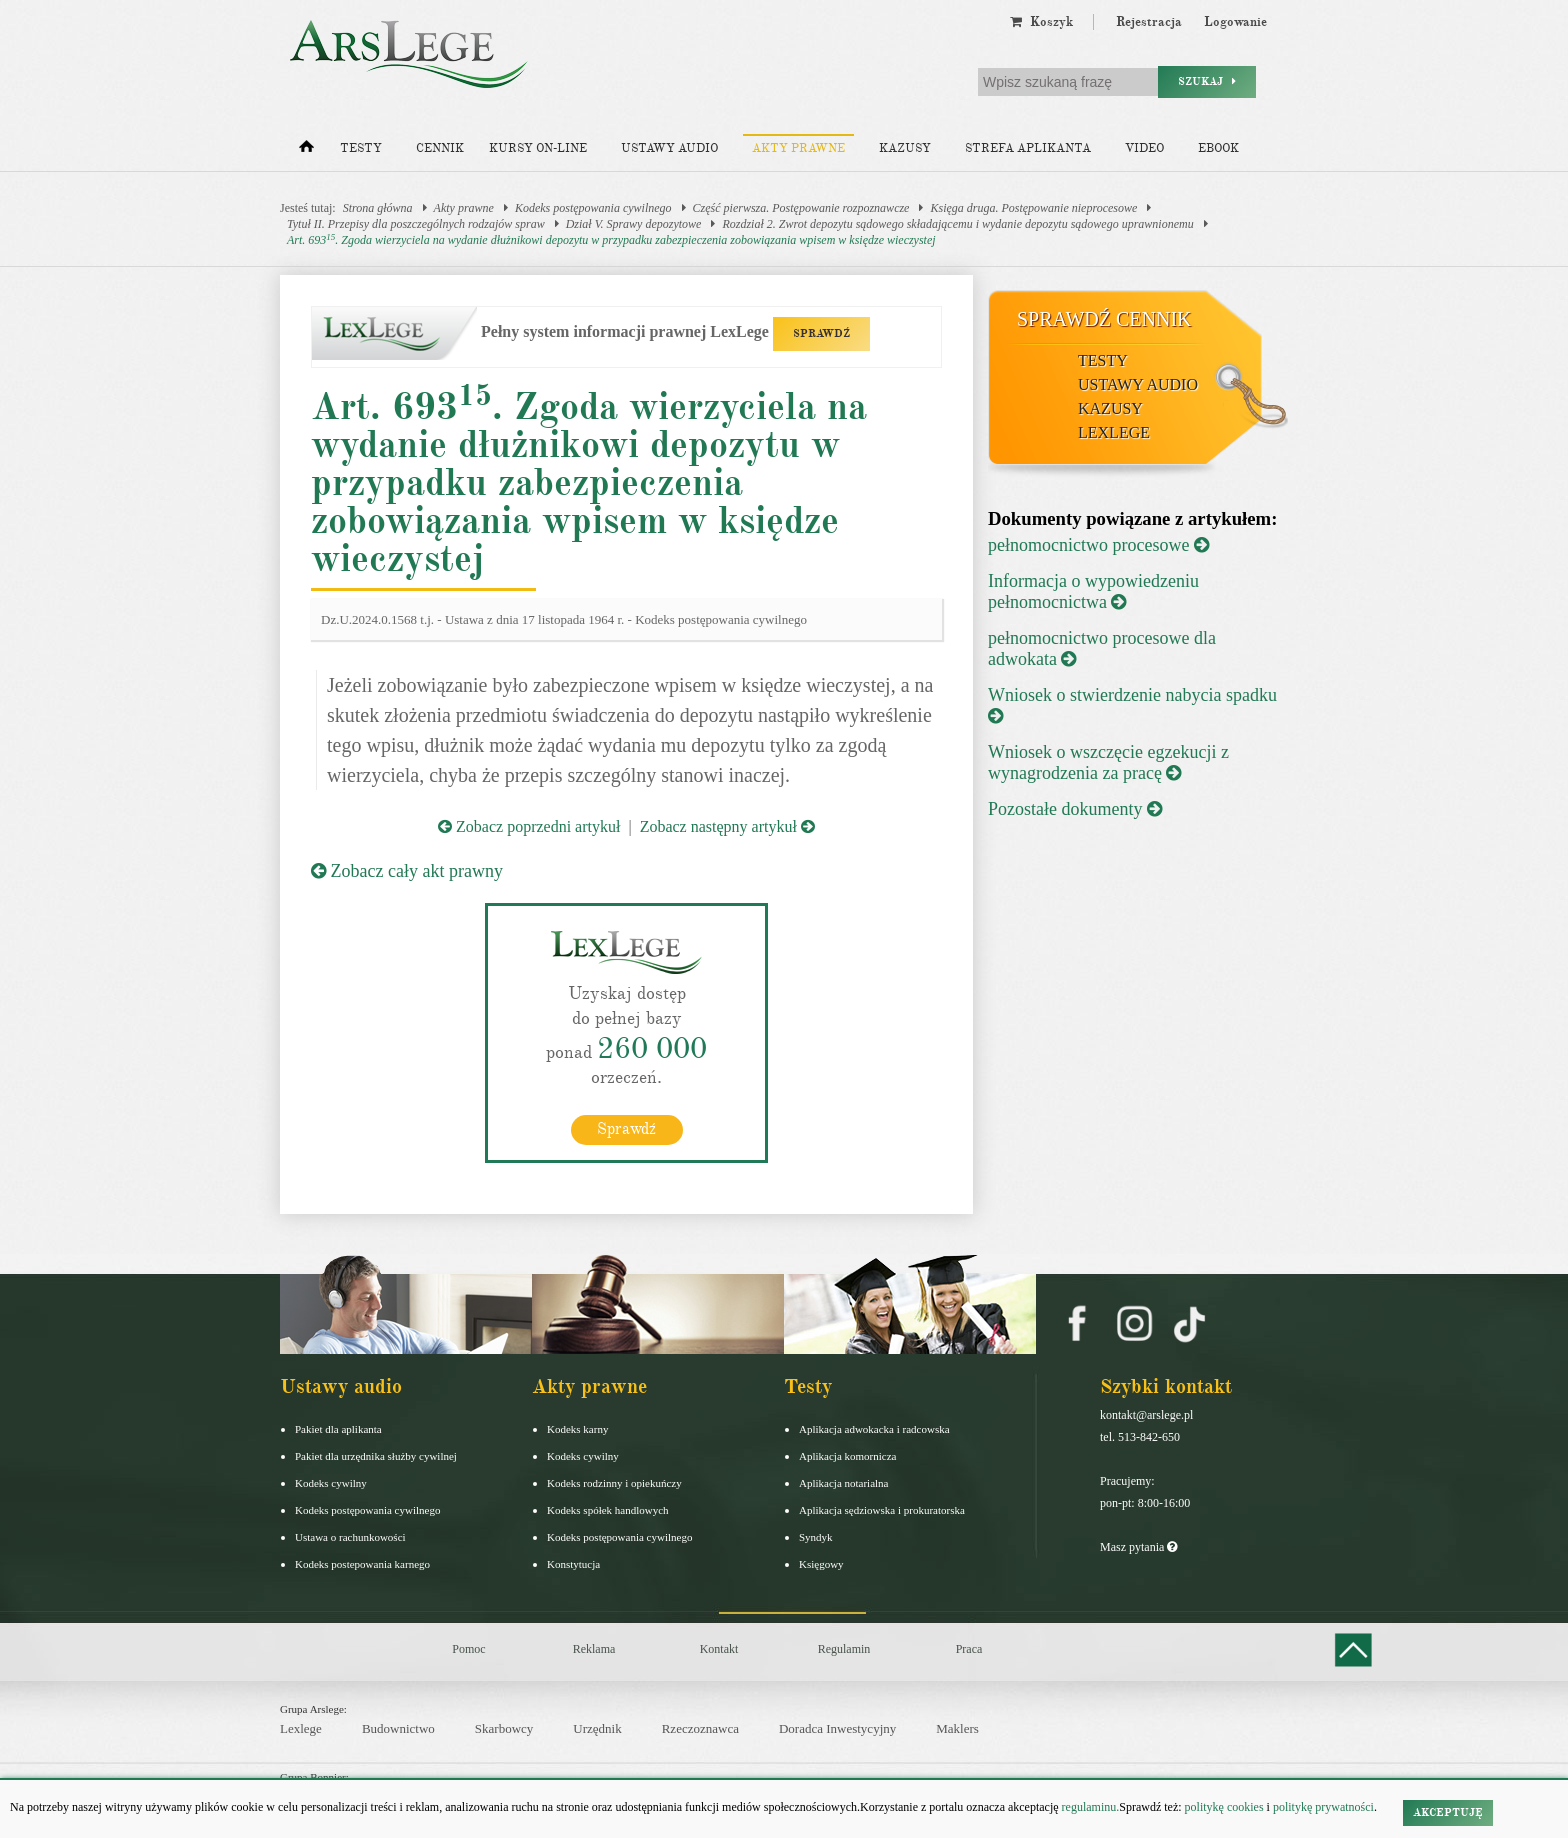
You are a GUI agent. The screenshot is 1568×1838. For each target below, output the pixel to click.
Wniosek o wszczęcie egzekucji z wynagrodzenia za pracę (1108, 762)
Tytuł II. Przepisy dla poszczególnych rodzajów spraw (416, 224)
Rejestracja (1149, 22)
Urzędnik (597, 1728)
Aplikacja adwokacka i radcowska (874, 1429)
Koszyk (1041, 22)
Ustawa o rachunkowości (350, 1537)
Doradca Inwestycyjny (837, 1728)
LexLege (1114, 432)
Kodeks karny (577, 1429)
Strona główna (378, 208)
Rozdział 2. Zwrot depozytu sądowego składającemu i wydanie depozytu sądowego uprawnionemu (957, 224)
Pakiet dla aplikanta (338, 1429)
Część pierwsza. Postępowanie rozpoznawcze (801, 208)
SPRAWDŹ (821, 333)
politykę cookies (1224, 1807)
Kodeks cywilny (331, 1483)
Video (1144, 148)
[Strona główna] (306, 151)
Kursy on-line (538, 148)
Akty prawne (798, 148)
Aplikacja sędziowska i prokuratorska (882, 1510)
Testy (361, 148)
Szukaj (1207, 81)
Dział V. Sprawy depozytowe (634, 224)
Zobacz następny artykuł (727, 826)
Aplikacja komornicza (847, 1456)
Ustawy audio (669, 148)
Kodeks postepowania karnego (362, 1564)
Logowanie (1235, 22)
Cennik (440, 148)
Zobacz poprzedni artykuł (529, 826)
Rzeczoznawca (700, 1728)
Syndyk (816, 1537)
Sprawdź (626, 1129)
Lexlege (301, 1728)
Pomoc (468, 1649)
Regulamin (844, 1649)
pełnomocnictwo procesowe (1098, 545)
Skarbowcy (504, 1728)
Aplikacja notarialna (844, 1483)
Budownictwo (398, 1728)
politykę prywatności (1323, 1807)
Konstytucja (573, 1564)
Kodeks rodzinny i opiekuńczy (614, 1483)
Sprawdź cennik (1104, 319)
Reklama (594, 1649)
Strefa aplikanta (1028, 148)
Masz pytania (1138, 1547)
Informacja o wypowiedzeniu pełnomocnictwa (1093, 591)
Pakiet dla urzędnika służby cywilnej (376, 1456)
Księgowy (821, 1564)
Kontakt (719, 1649)
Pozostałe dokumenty (1075, 809)
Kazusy (905, 148)
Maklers (957, 1728)
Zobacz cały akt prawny (407, 871)
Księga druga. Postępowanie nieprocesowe (1033, 208)
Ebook (1218, 148)
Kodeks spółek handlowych (608, 1510)
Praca (969, 1649)
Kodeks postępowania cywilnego (593, 208)
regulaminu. (1089, 1807)
